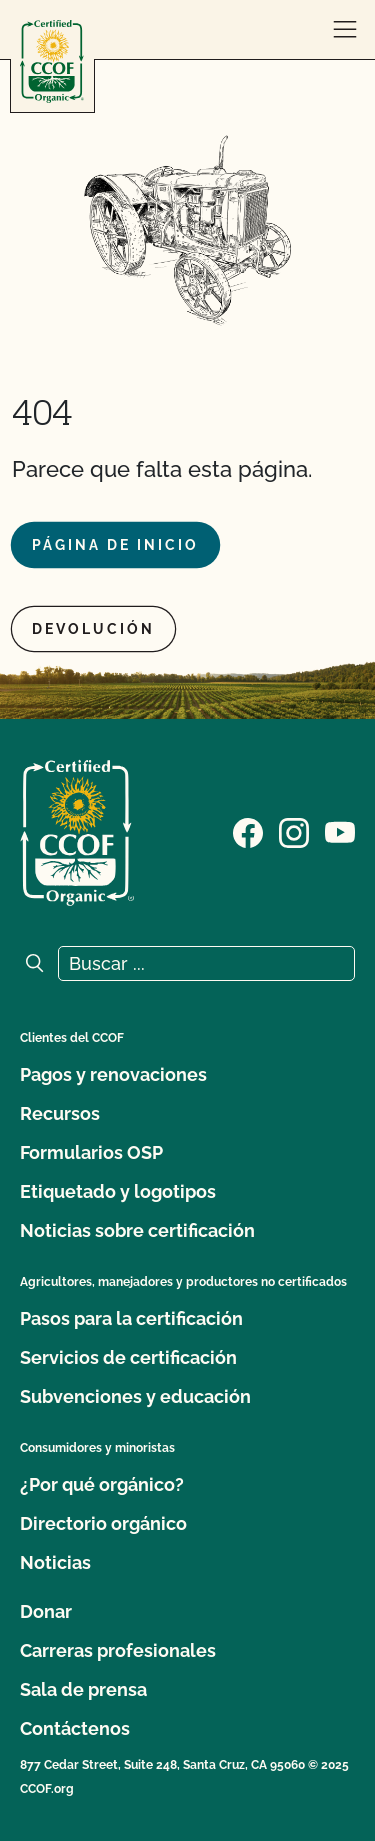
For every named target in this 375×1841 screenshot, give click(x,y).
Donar (46, 1611)
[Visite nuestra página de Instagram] (294, 831)
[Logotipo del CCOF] (52, 61)
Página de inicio (115, 545)
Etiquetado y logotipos (118, 1191)
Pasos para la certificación (131, 1318)
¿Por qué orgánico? (102, 1484)
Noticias (55, 1562)
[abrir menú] (345, 30)
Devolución (93, 629)
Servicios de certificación (128, 1357)
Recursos (60, 1113)
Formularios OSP (91, 1152)
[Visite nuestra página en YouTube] (340, 831)
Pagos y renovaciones (113, 1074)
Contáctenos (75, 1728)
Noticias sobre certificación (137, 1230)
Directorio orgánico (103, 1523)
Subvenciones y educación (135, 1396)
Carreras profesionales (118, 1650)
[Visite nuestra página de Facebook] (248, 831)
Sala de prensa (83, 1689)
